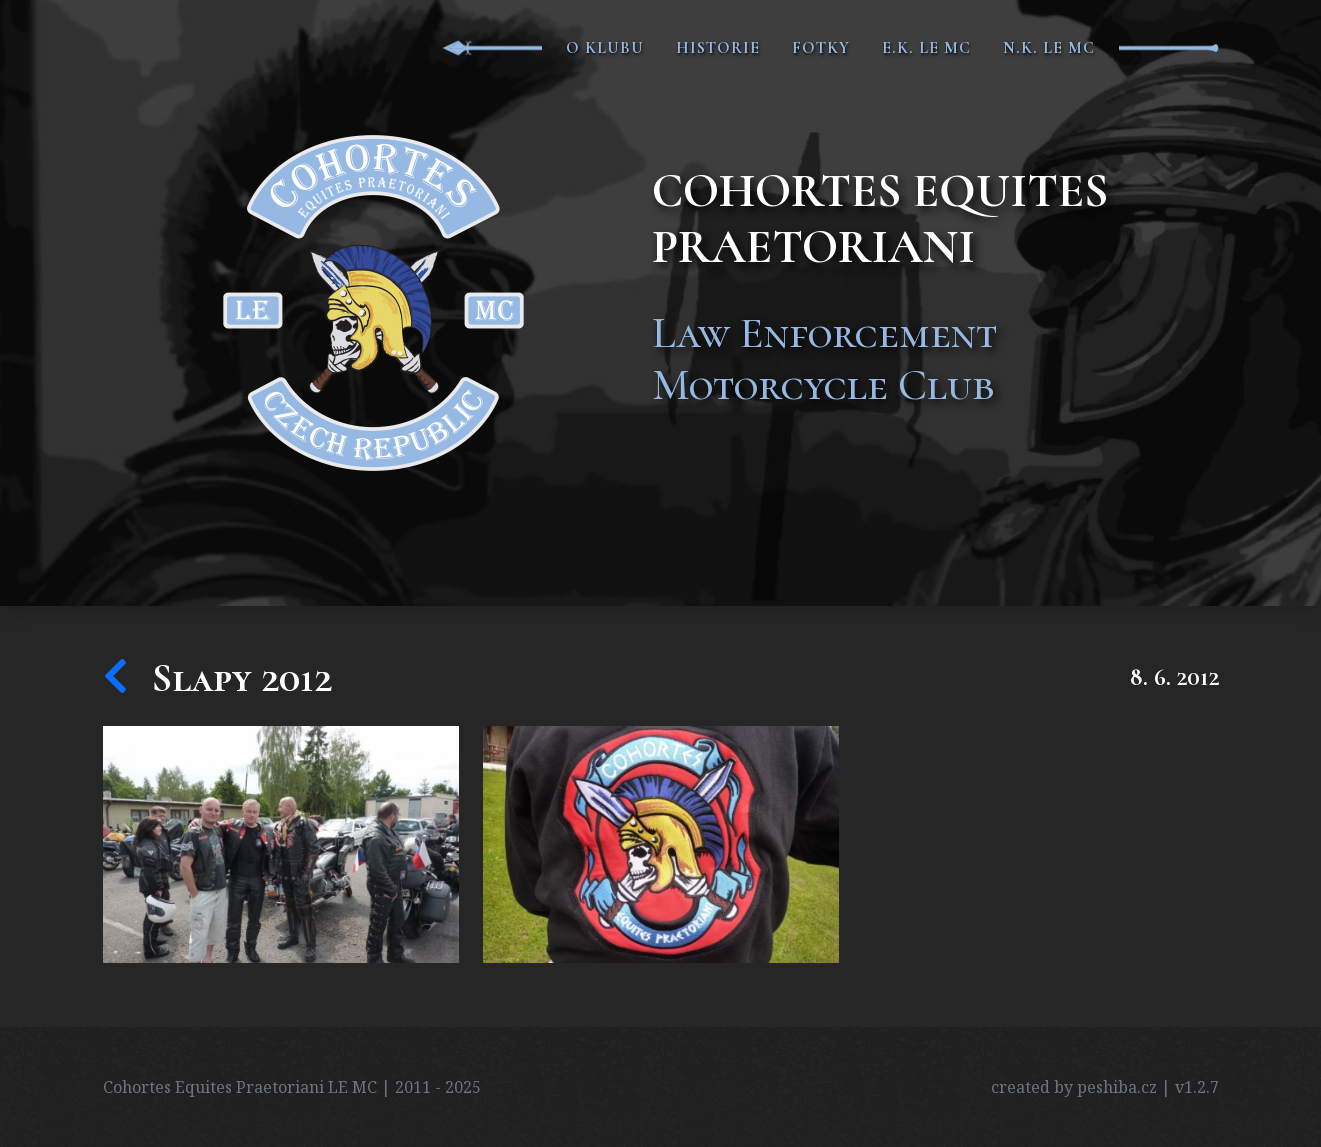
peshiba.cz (1117, 1087)
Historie (718, 48)
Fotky (821, 48)
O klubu (605, 48)
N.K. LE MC (1049, 48)
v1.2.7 (1197, 1087)
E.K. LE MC (926, 48)
